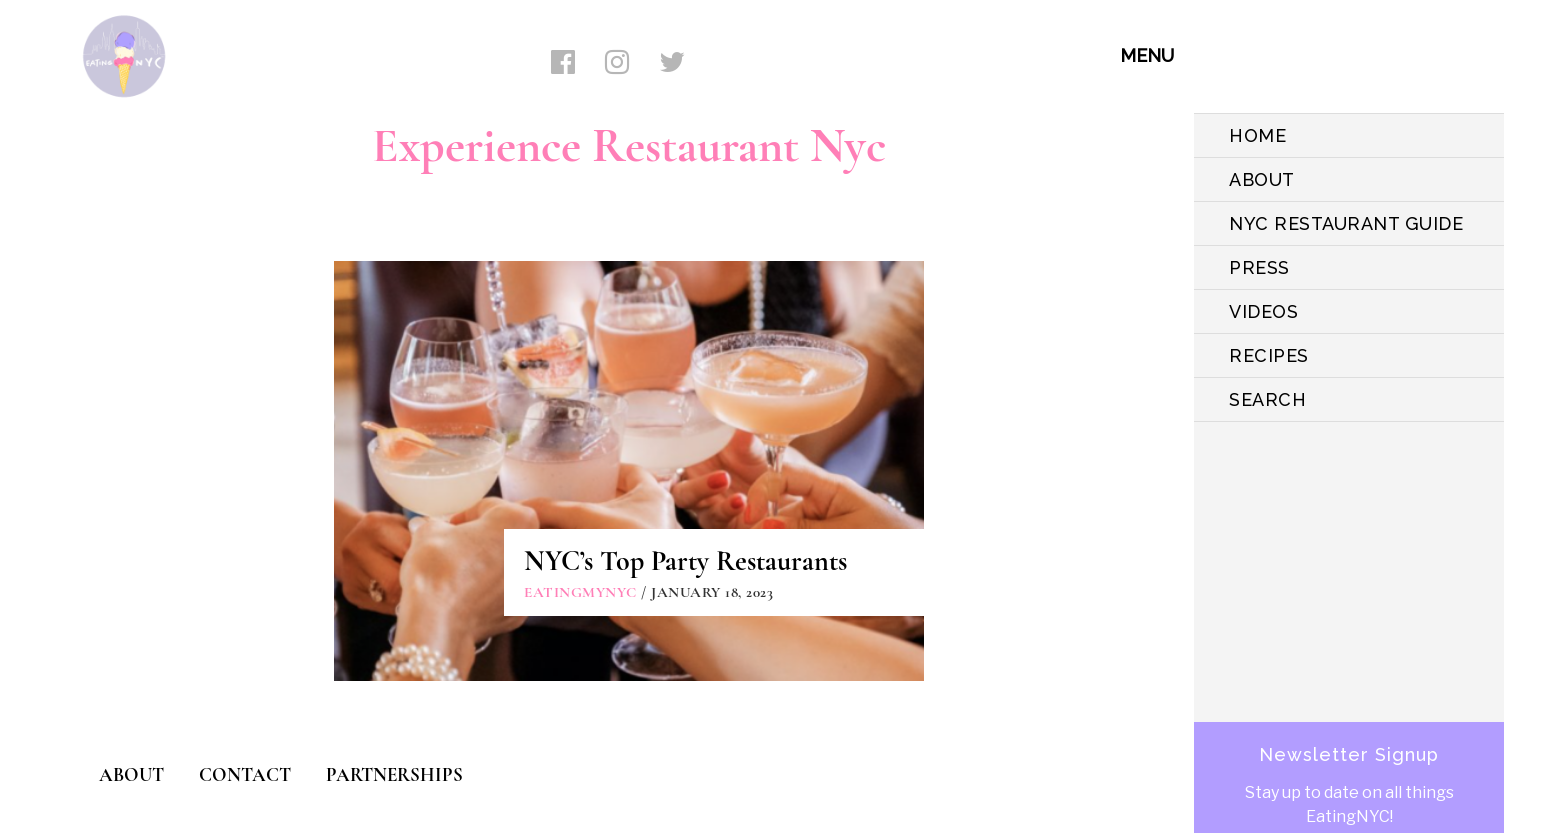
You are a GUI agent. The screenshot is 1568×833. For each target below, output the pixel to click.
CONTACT (245, 774)
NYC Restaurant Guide (1346, 223)
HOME (1257, 135)
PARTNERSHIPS (394, 774)
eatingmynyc (580, 592)
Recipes (1269, 355)
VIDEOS (1263, 311)
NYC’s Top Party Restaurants (685, 561)
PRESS (1259, 267)
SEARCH (1267, 399)
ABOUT (1262, 179)
